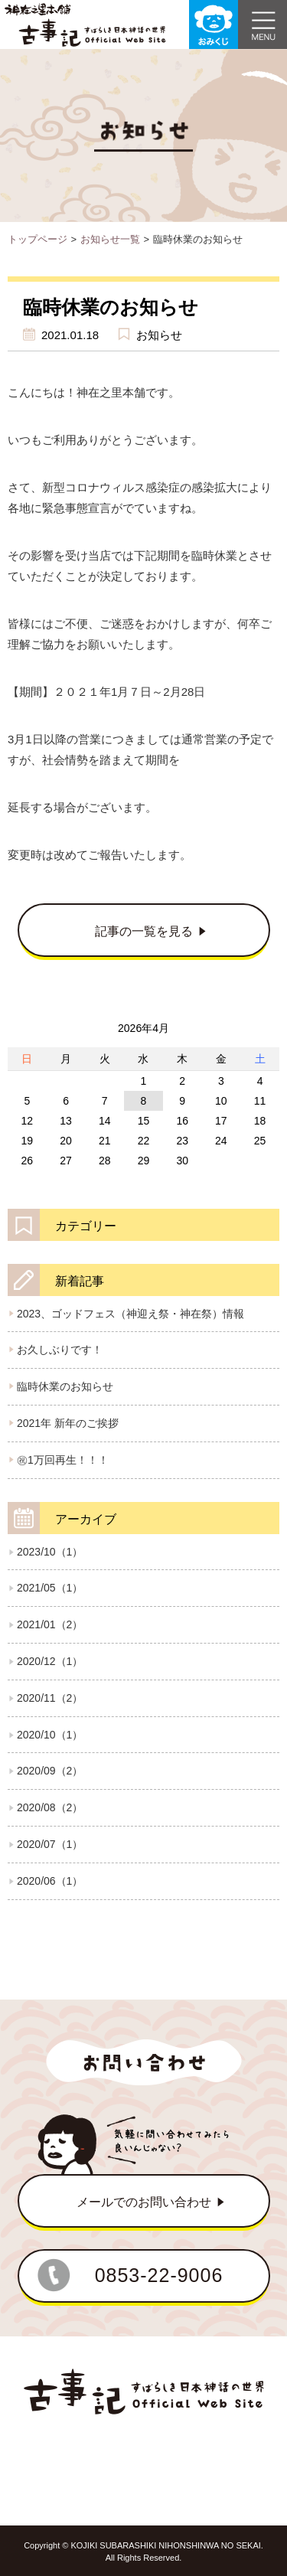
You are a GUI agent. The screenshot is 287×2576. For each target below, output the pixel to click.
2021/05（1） (50, 1588)
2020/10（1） (50, 1735)
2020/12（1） (50, 1661)
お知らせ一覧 (110, 239)
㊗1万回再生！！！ (63, 1460)
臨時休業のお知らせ (65, 1386)
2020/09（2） (50, 1771)
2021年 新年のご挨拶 (68, 1423)
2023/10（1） (50, 1552)
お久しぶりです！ (60, 1350)
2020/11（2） (50, 1698)
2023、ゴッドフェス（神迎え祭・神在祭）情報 (130, 1314)
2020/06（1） (50, 1881)
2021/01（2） (50, 1624)
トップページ (37, 239)
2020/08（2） (50, 1807)
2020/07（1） (50, 1844)
